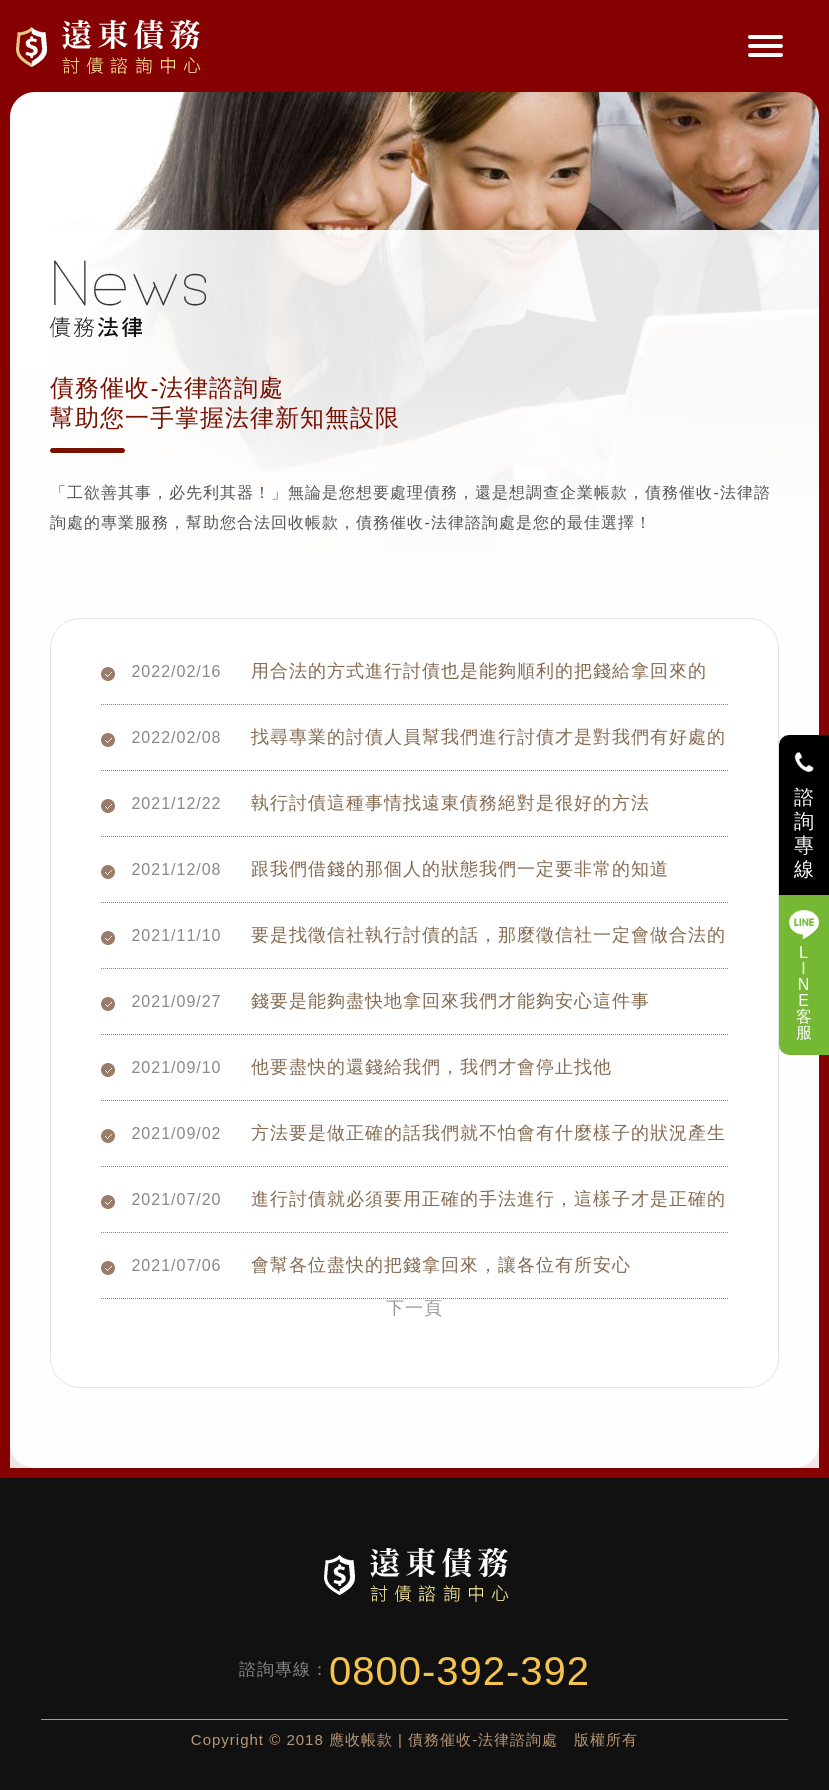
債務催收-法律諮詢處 (111, 46)
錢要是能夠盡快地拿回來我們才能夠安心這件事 (450, 997)
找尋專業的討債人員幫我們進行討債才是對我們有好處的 (488, 733)
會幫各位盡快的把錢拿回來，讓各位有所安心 (441, 1261)
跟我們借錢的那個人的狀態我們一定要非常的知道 (460, 865)
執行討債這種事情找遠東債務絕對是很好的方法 (450, 799)
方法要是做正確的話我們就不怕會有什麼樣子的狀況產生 (488, 1129)
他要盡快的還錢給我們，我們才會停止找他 (431, 1063)
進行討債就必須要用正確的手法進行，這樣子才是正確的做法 (488, 1195)
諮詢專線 (804, 833)
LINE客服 (804, 992)
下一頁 (414, 1308)
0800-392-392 (459, 1671)
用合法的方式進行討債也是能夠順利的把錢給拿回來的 (479, 667)
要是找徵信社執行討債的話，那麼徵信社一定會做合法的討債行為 (488, 931)
